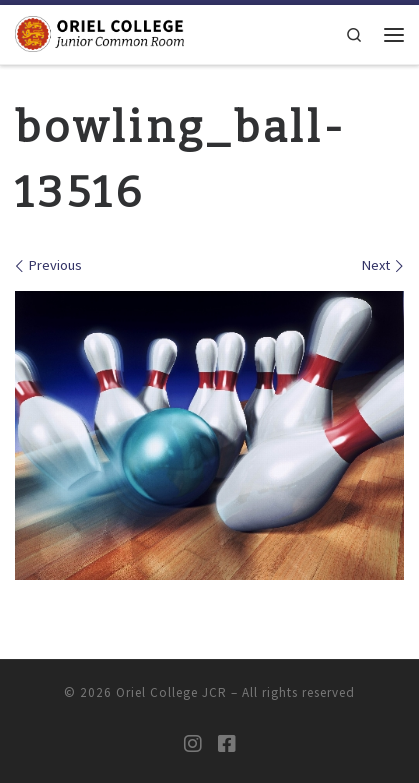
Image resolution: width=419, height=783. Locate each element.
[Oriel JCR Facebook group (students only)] (227, 744)
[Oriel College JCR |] (99, 33)
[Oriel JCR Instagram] (193, 744)
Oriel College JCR (171, 692)
